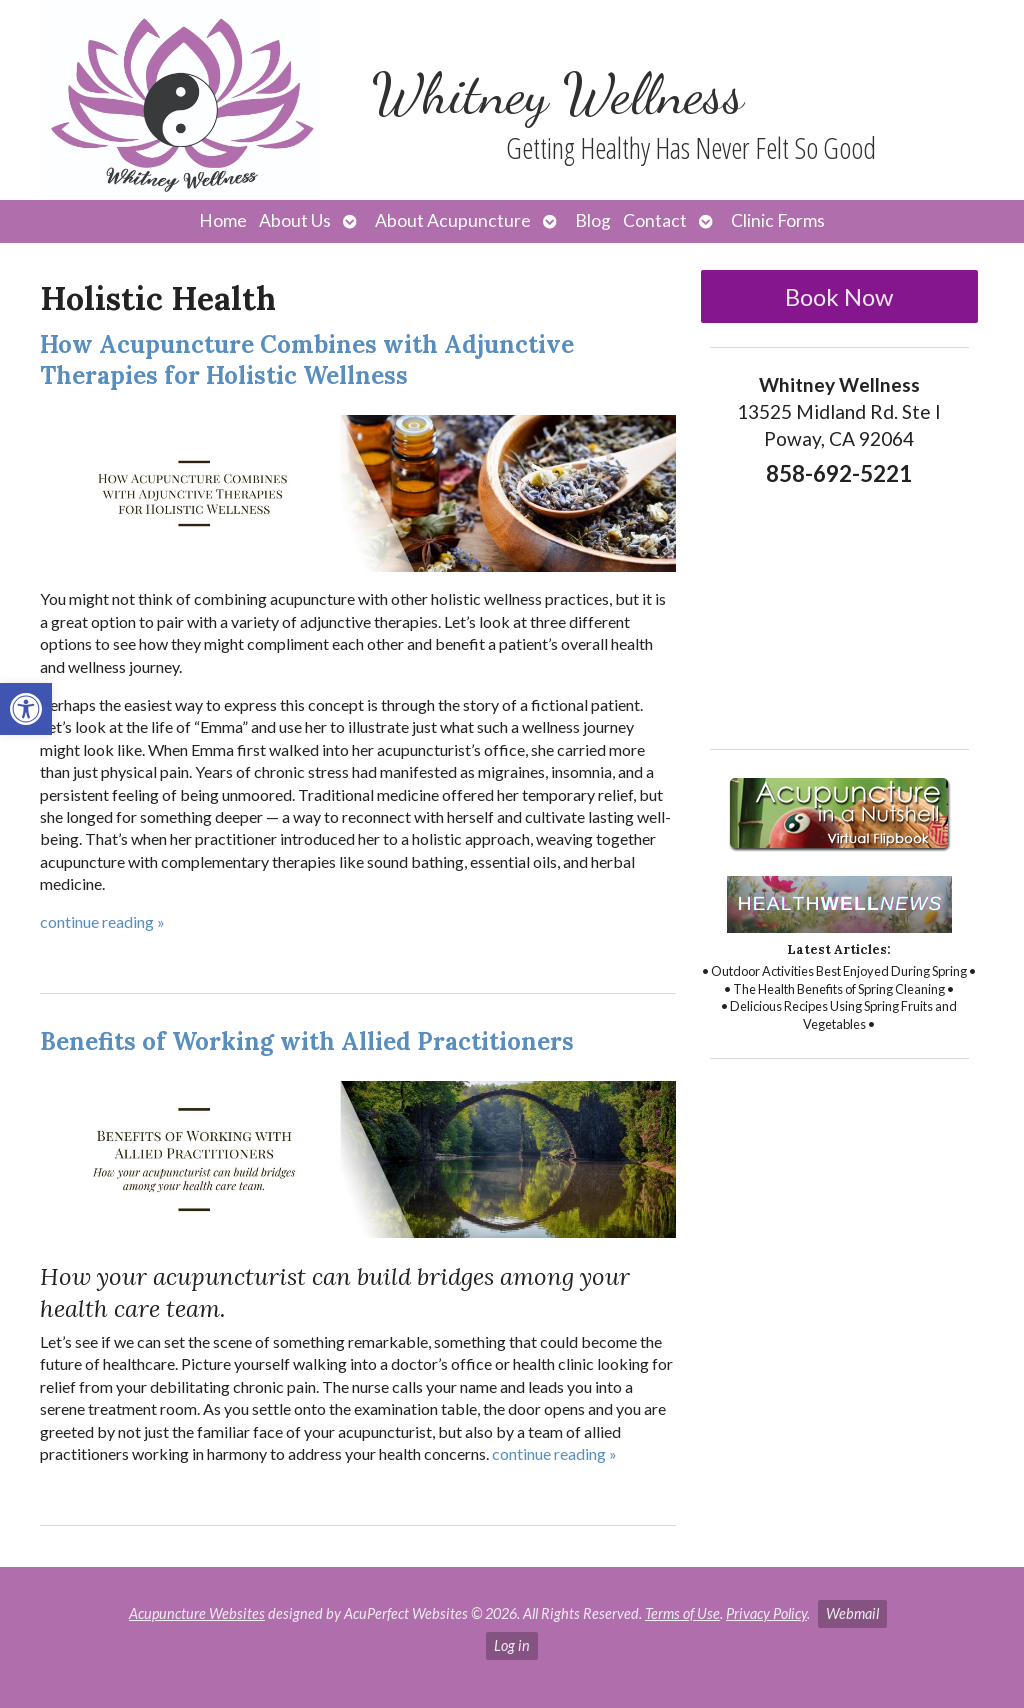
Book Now (839, 296)
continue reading (102, 921)
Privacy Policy (766, 1613)
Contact (655, 220)
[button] (26, 709)
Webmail (852, 1613)
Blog (593, 220)
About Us (295, 220)
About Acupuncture (453, 220)
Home (223, 220)
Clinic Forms (778, 220)
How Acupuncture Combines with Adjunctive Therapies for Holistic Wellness (307, 360)
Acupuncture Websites (197, 1613)
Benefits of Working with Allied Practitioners (307, 1041)
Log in (512, 1645)
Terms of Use (682, 1613)
